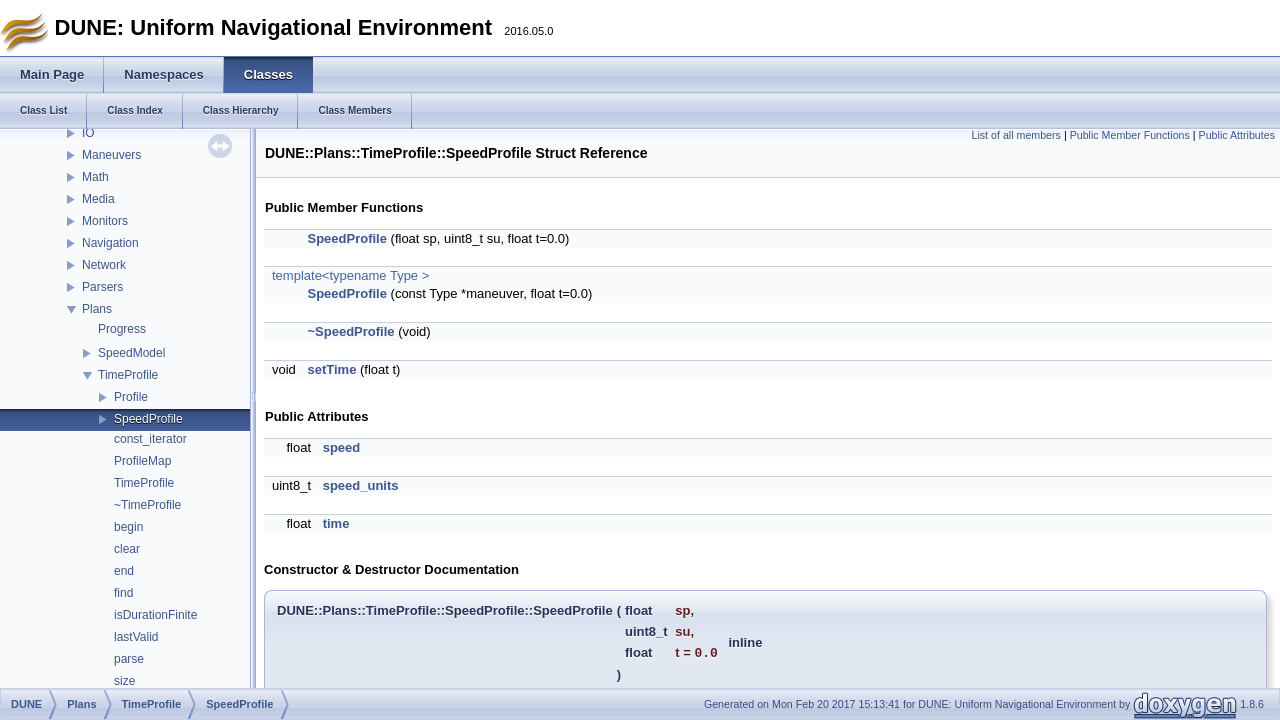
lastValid (136, 637)
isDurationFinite (155, 615)
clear (127, 549)
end (124, 571)
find (123, 593)
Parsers (102, 287)
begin (128, 527)
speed (342, 447)
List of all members (1016, 135)
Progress (122, 329)
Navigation (110, 243)
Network (104, 265)
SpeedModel (131, 353)
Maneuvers (111, 155)
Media (98, 199)
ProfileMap (142, 461)
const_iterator (150, 439)
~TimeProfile (147, 505)
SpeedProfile (148, 419)
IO (88, 133)
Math (95, 177)
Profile (131, 397)
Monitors (105, 221)
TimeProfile (128, 375)
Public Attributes (1237, 135)
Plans (97, 309)
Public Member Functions (1130, 135)
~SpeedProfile (350, 331)
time (336, 523)
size (124, 681)
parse (129, 659)
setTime (331, 369)
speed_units (361, 485)
